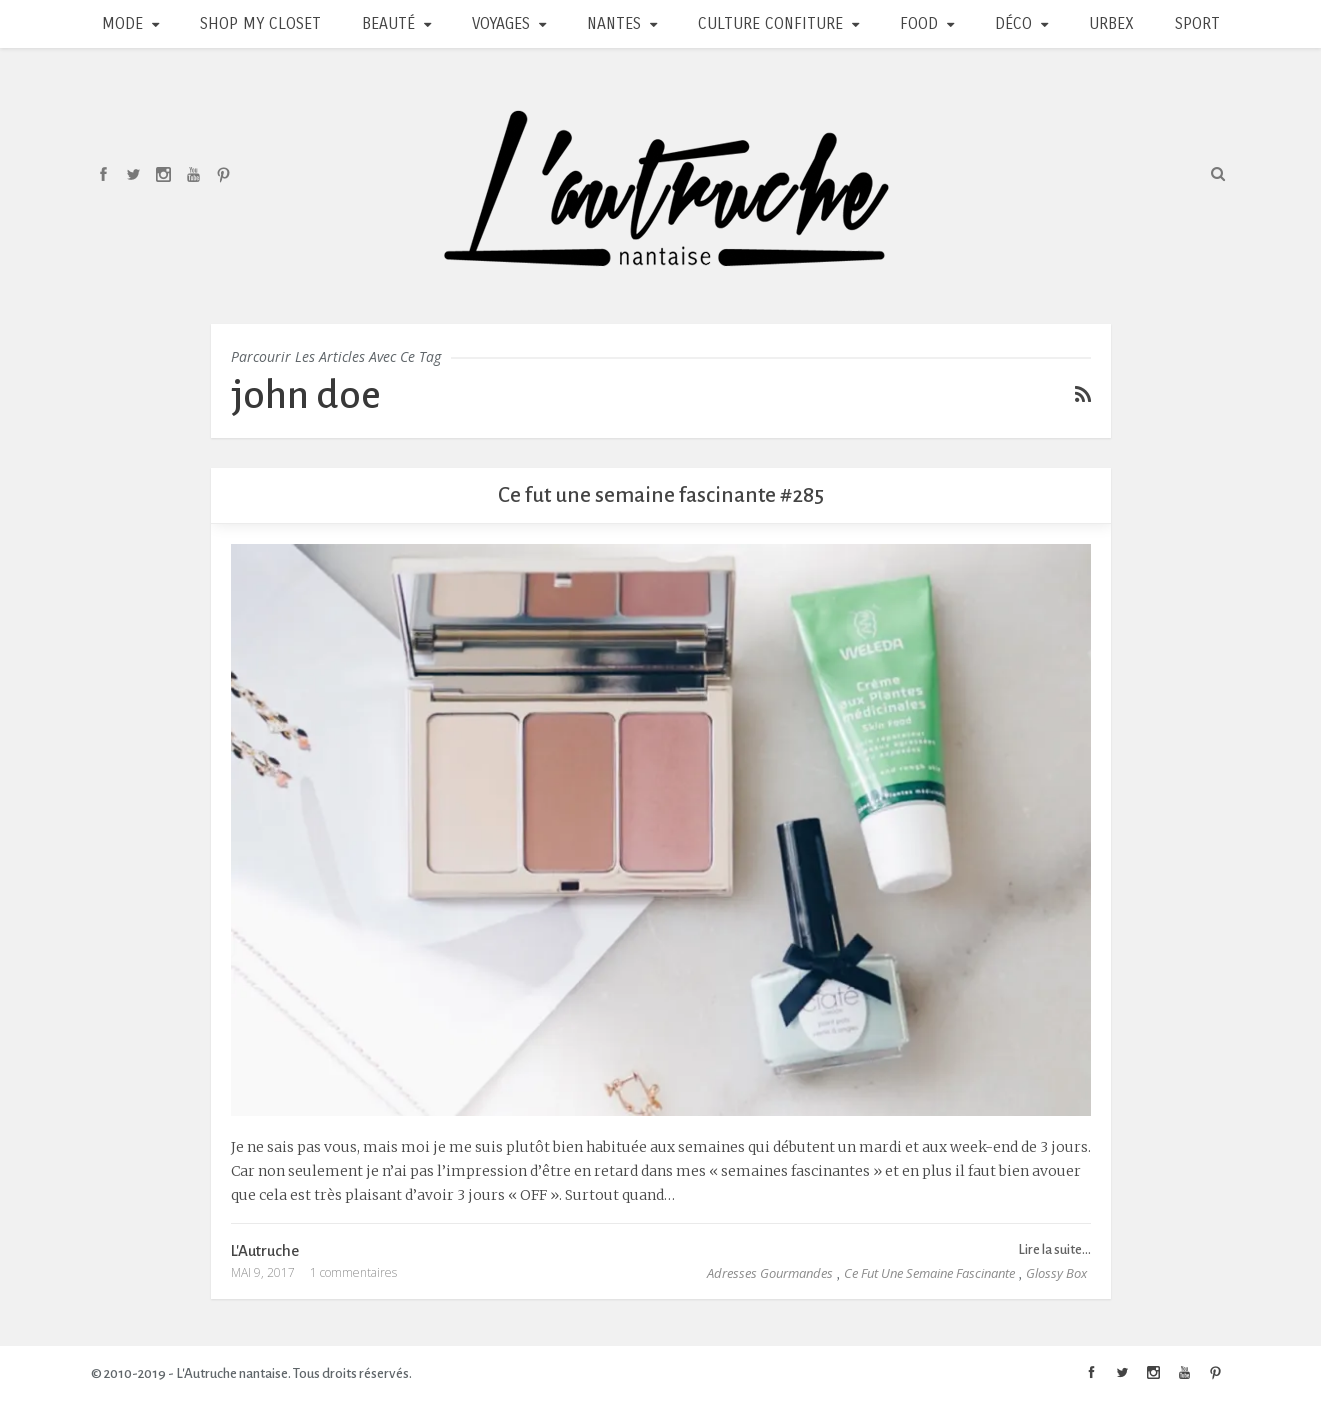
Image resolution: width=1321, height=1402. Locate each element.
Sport (1197, 23)
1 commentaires (353, 1272)
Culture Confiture (770, 23)
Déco (1013, 23)
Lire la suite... (1054, 1249)
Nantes (614, 23)
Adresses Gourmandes (770, 1273)
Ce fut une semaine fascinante (929, 1273)
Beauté (388, 23)
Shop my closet (260, 23)
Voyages (501, 23)
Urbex (1111, 23)
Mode (122, 23)
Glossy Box (1056, 1273)
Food (919, 23)
